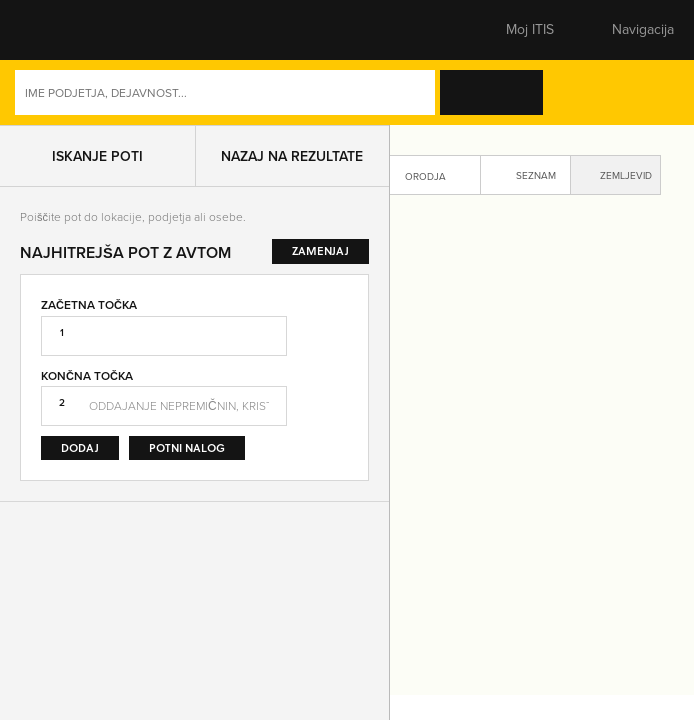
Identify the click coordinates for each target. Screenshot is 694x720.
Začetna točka (89, 304)
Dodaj (80, 447)
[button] (55, 30)
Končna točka (87, 375)
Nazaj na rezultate (292, 156)
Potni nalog (187, 447)
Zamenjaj (333, 378)
